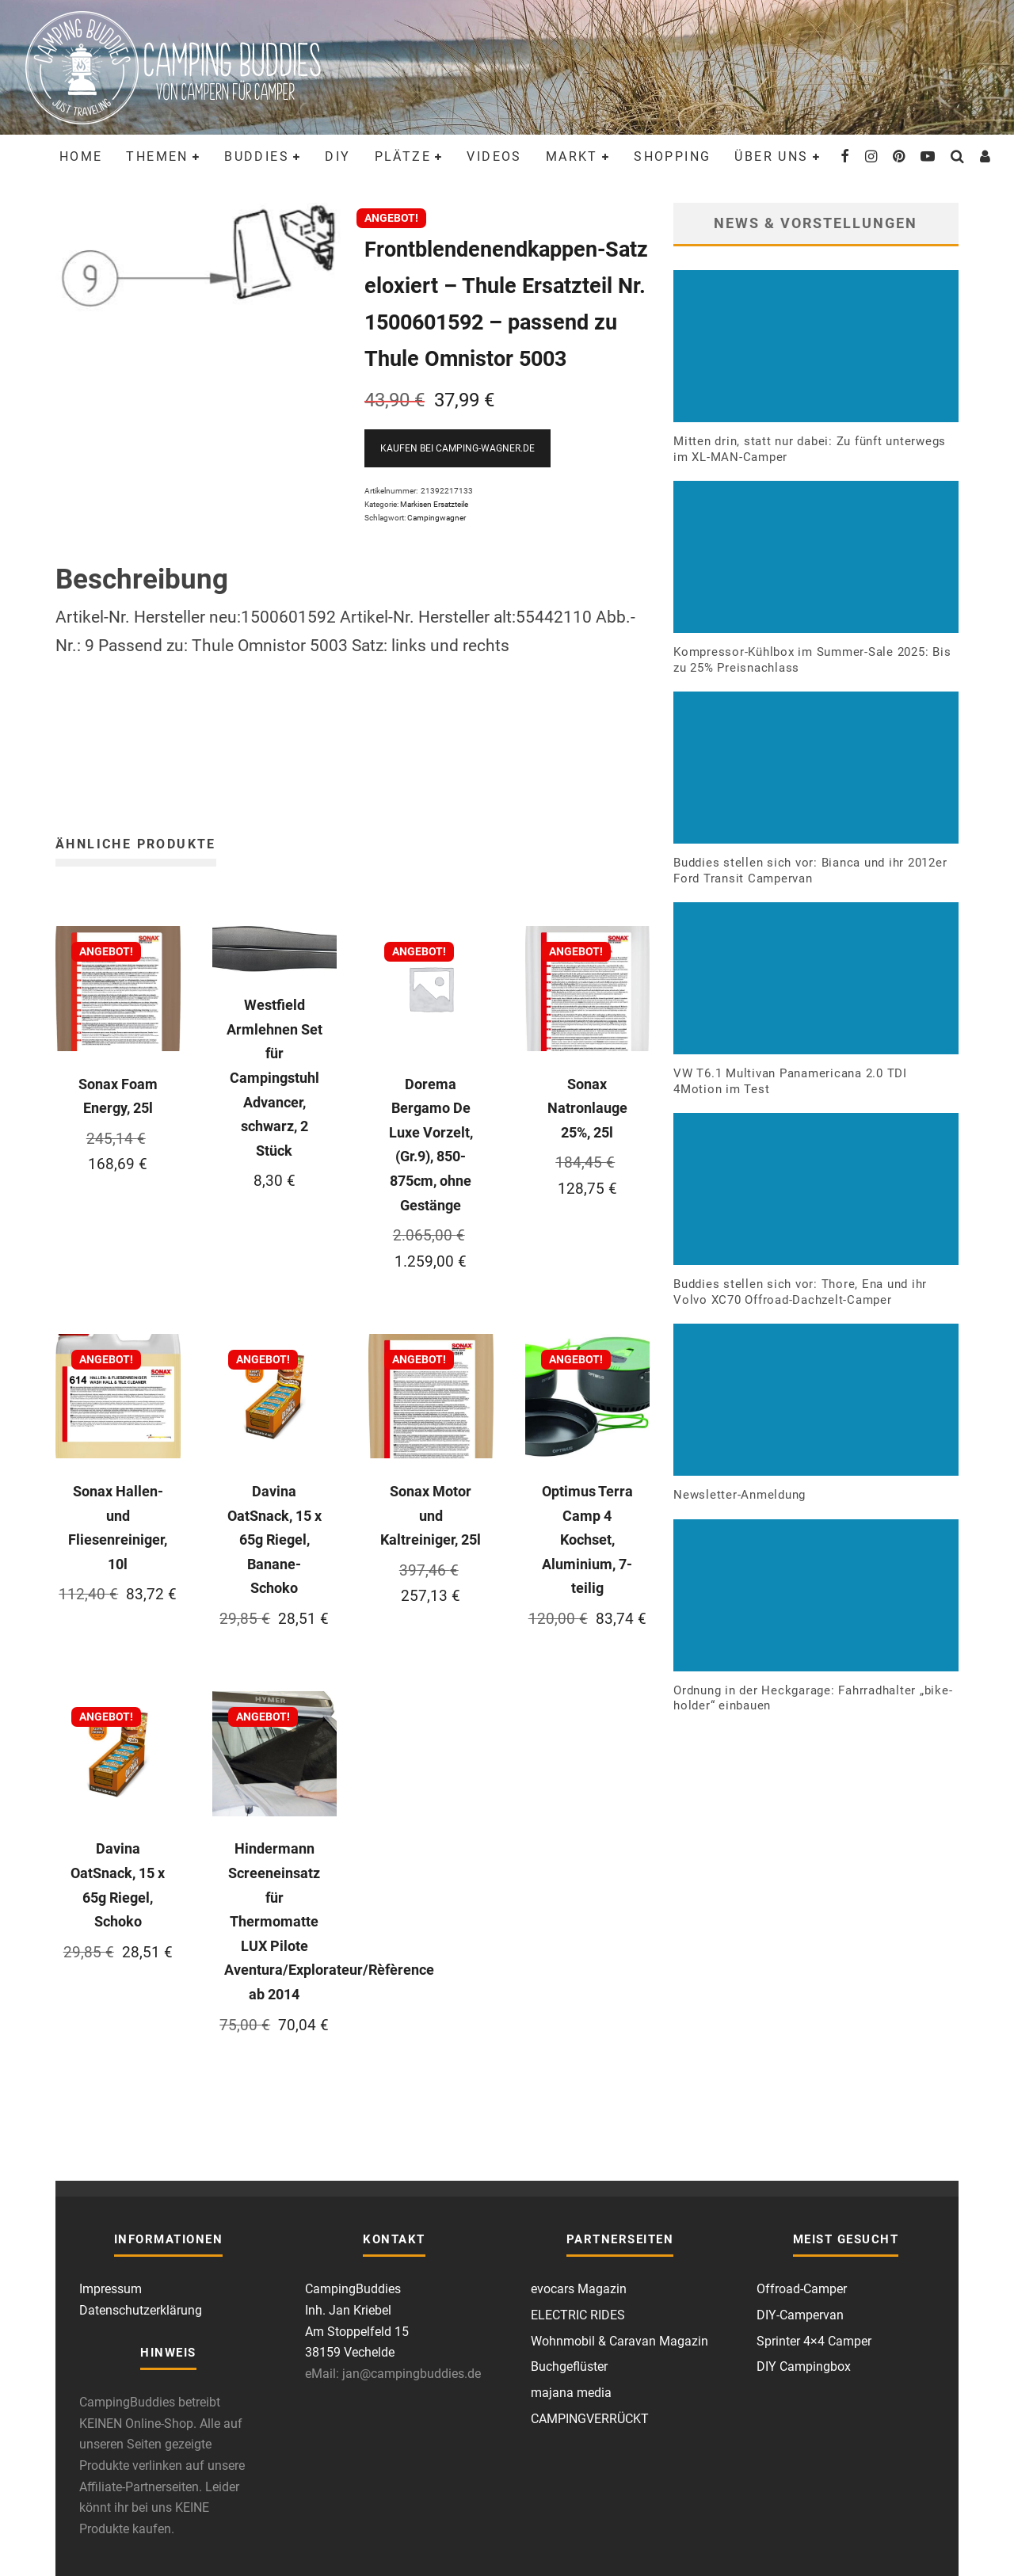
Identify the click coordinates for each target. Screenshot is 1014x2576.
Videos (494, 156)
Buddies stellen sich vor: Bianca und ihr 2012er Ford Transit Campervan (810, 870)
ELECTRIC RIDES (578, 2315)
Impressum (110, 2288)
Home (81, 156)
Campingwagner (436, 517)
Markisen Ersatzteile (434, 504)
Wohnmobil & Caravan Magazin (619, 2341)
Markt (572, 156)
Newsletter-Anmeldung (739, 1495)
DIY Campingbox (804, 2366)
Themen (157, 156)
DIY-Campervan (800, 2315)
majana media (571, 2392)
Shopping (672, 156)
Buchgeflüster (569, 2366)
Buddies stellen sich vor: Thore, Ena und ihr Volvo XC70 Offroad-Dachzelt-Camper (800, 1292)
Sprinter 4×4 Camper (814, 2341)
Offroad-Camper (802, 2288)
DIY (337, 156)
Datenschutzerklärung (140, 2310)
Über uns (771, 156)
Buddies (256, 156)
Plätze (403, 156)
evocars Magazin (579, 2288)
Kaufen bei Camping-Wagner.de (457, 448)
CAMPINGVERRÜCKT (590, 2418)
